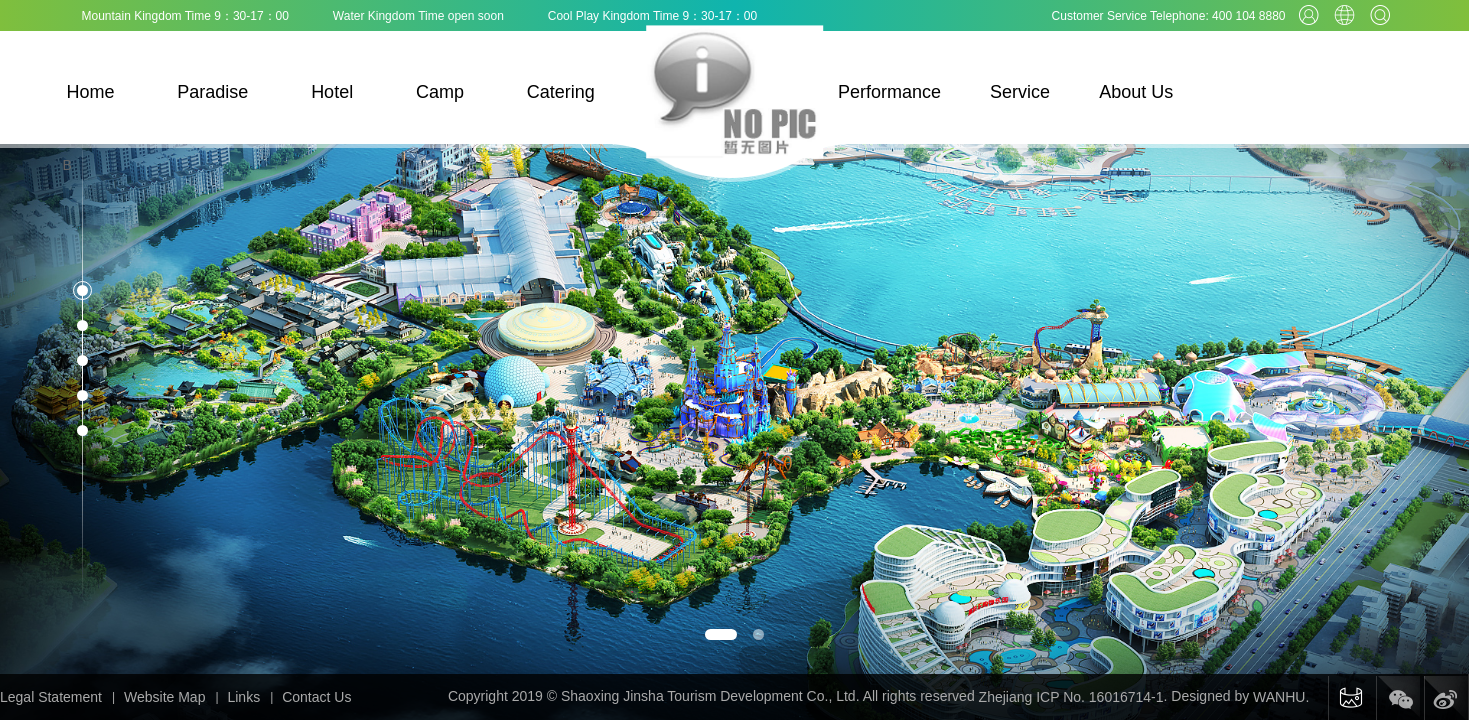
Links (243, 697)
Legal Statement (51, 697)
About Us (1136, 92)
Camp (440, 92)
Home (91, 92)
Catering (561, 92)
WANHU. (1281, 697)
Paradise (212, 92)
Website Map (164, 697)
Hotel (332, 92)
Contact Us (316, 697)
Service (1020, 92)
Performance (889, 92)
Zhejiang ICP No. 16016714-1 (1071, 697)
